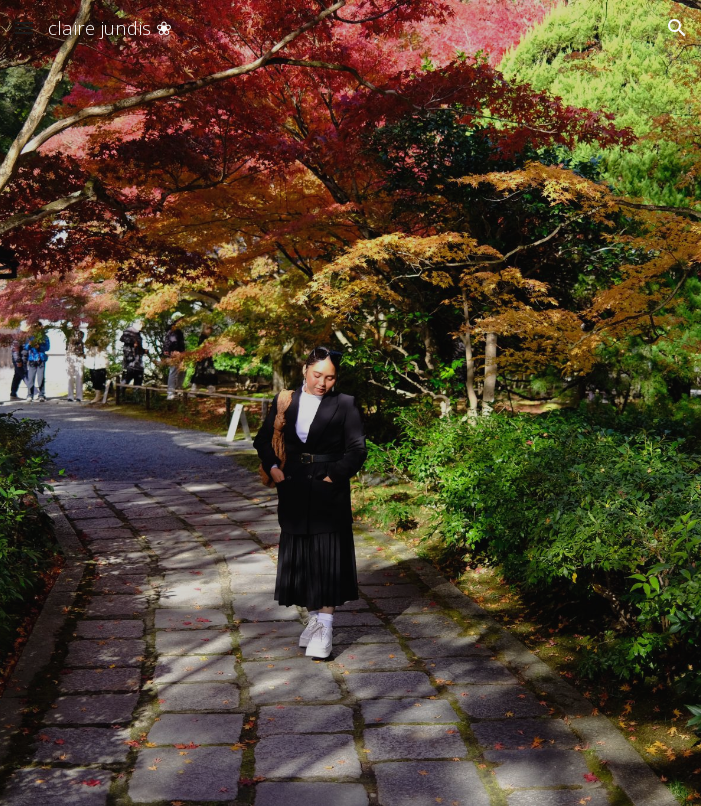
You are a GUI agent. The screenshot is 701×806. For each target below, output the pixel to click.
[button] (24, 27)
